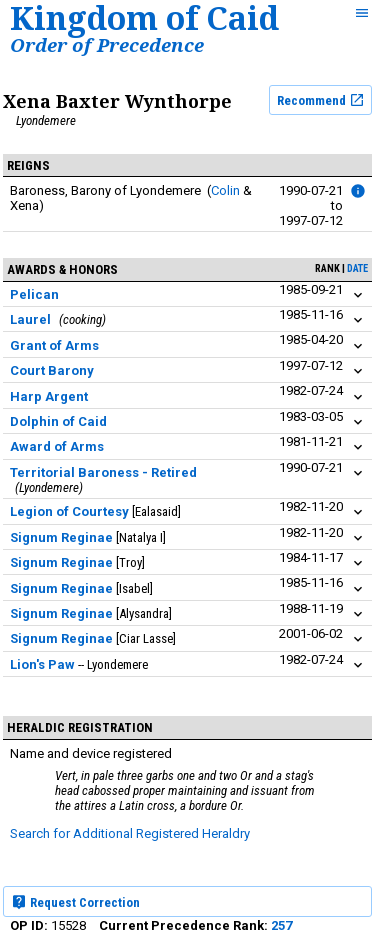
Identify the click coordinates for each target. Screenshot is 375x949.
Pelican (34, 294)
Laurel (30, 319)
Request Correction (75, 902)
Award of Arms (57, 446)
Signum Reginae (61, 537)
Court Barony (52, 370)
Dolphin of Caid (58, 421)
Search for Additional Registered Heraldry (130, 833)
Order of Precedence (107, 44)
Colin (225, 190)
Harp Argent (49, 396)
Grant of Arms (54, 345)
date (357, 268)
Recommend (321, 100)
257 (281, 925)
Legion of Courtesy (69, 511)
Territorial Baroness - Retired (103, 472)
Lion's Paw (42, 664)
